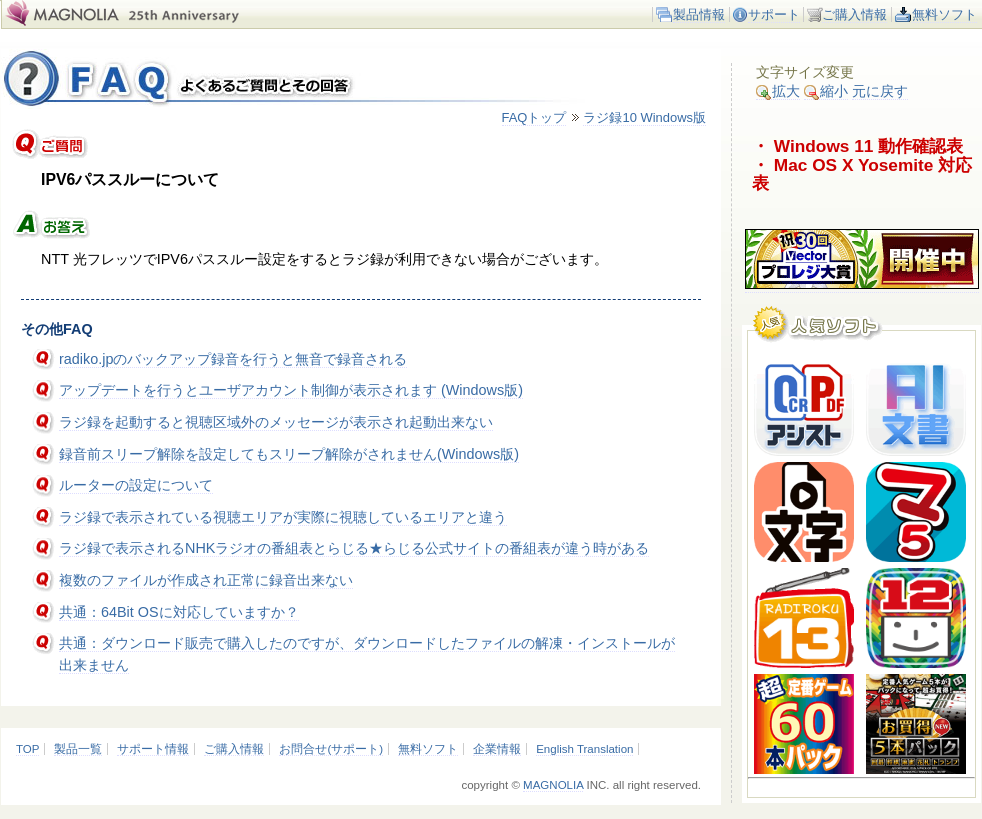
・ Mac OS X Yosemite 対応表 (862, 174)
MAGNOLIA (553, 785)
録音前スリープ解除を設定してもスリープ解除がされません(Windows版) (289, 454)
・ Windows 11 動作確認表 (857, 146)
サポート (774, 14)
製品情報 (699, 14)
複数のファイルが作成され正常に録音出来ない (206, 580)
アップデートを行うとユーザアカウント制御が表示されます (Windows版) (291, 390)
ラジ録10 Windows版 (644, 117)
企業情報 (497, 749)
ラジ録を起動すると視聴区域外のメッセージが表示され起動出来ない (276, 422)
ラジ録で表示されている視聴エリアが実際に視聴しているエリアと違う (283, 517)
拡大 (778, 91)
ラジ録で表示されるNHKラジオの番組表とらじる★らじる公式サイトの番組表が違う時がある (354, 548)
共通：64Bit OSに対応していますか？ (179, 612)
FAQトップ (534, 117)
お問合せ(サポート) (331, 749)
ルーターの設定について (136, 485)
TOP (27, 749)
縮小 (826, 91)
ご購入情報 (854, 14)
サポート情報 (153, 749)
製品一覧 (78, 749)
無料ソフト (944, 14)
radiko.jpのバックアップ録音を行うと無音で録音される (233, 359)
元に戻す (880, 91)
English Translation (584, 749)
